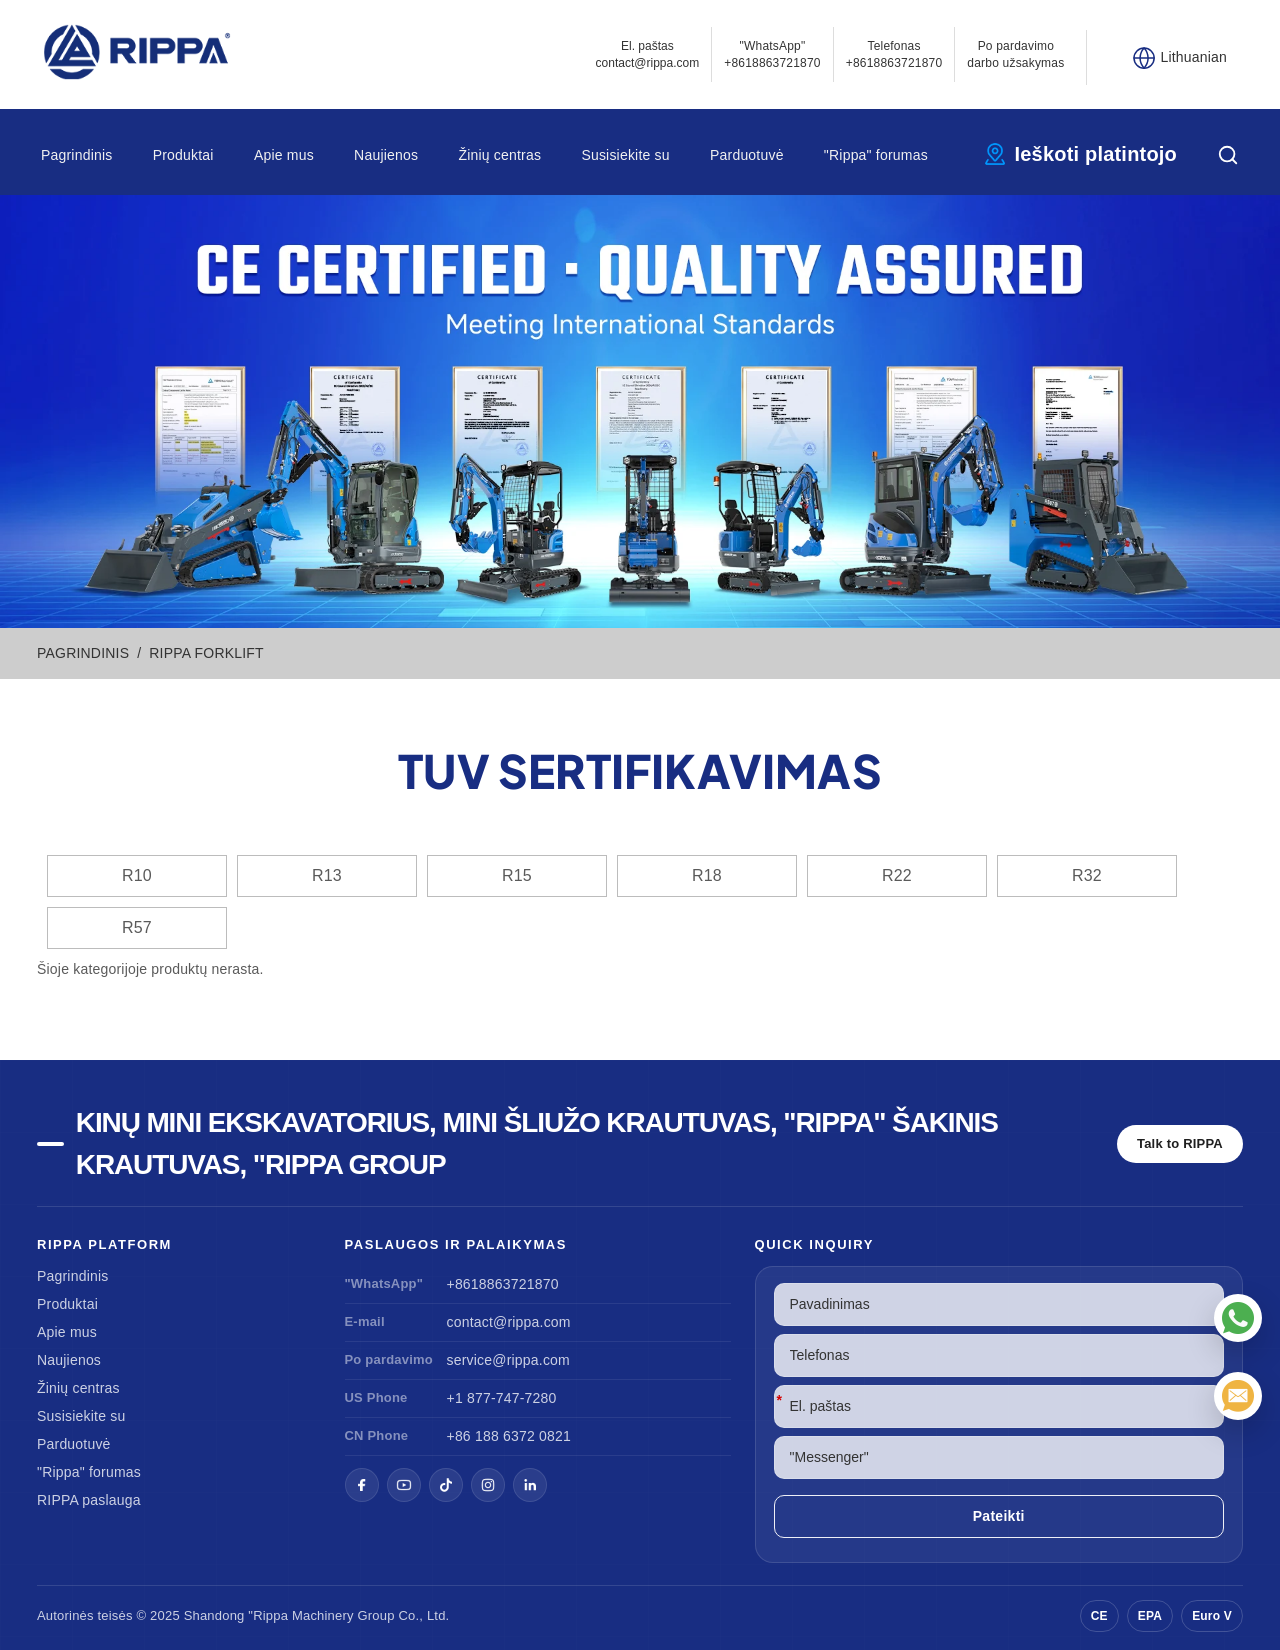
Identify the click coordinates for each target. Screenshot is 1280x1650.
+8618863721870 (503, 1284)
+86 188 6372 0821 (509, 1436)
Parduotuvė (747, 155)
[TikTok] (446, 1485)
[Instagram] (488, 1485)
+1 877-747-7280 (502, 1398)
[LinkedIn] (530, 1485)
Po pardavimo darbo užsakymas (1015, 54)
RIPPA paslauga (89, 1500)
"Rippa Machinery (300, 1615)
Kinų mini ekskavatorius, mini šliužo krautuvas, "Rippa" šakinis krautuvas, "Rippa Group (537, 1143)
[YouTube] (404, 1485)
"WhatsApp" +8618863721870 (772, 54)
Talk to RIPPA (1180, 1143)
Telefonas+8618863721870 (894, 54)
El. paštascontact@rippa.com (648, 54)
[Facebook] (362, 1485)
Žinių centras (499, 155)
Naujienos (386, 155)
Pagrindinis (76, 155)
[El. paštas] (1238, 1396)
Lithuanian (1193, 57)
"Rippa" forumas (876, 155)
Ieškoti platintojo (1096, 154)
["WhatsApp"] (1238, 1318)
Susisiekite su (625, 155)
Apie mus (284, 155)
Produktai (183, 155)
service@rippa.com (508, 1360)
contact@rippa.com (509, 1322)
